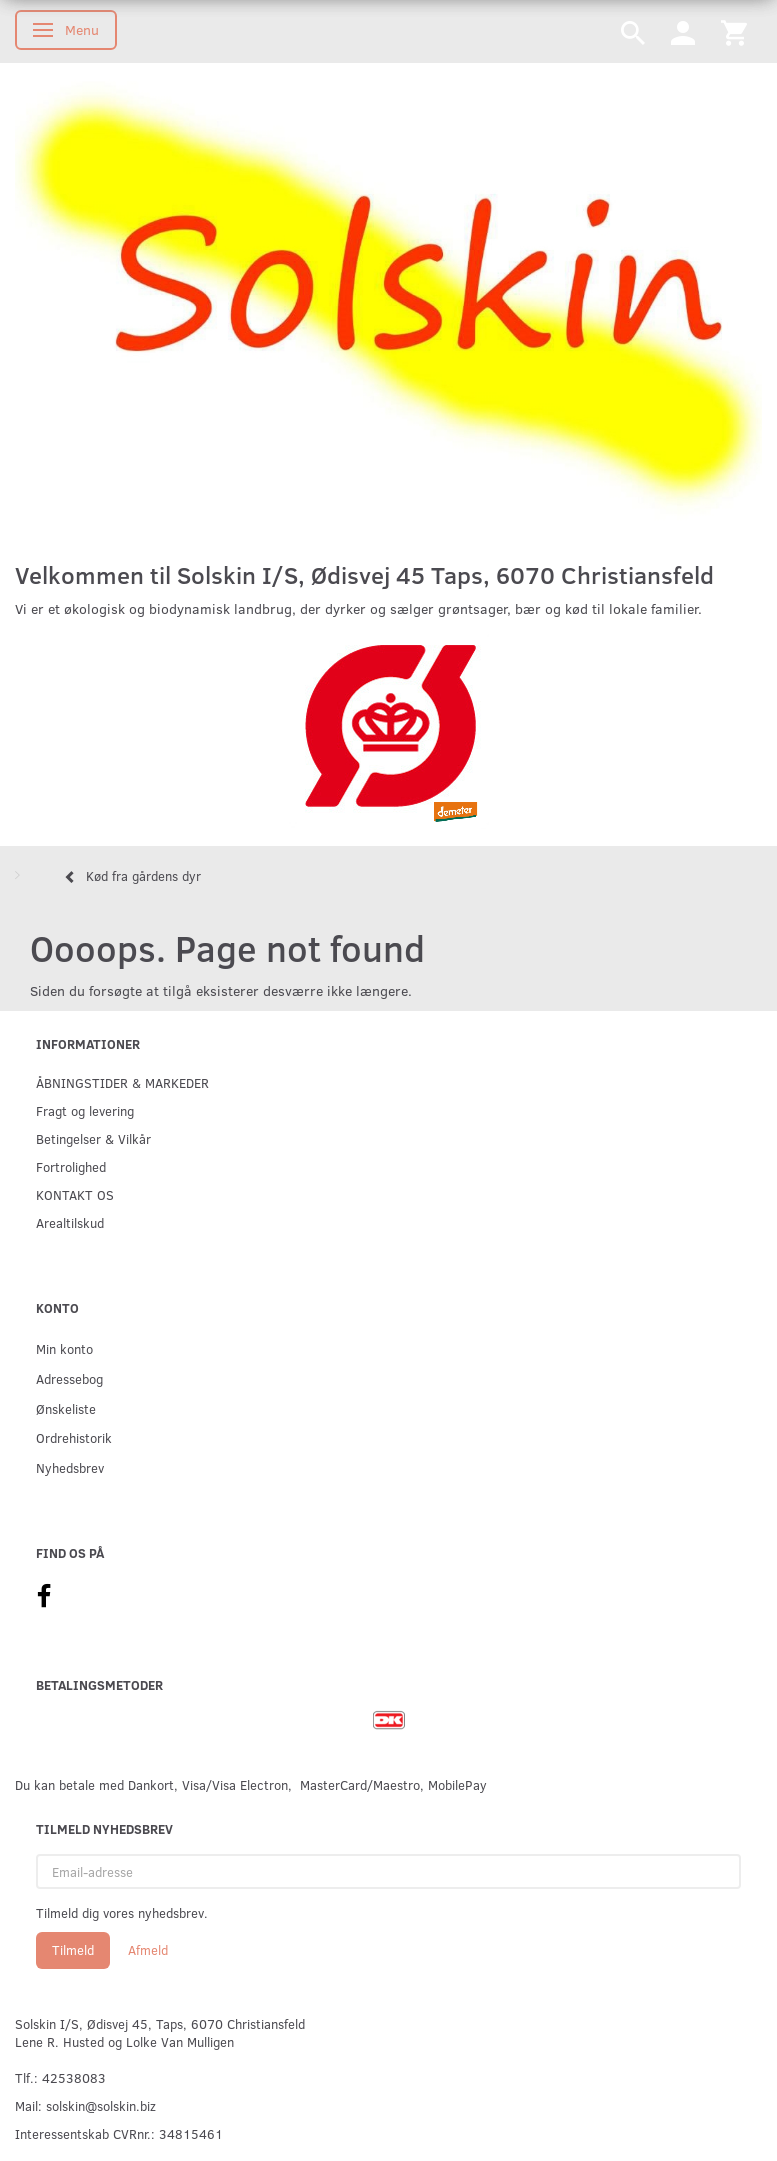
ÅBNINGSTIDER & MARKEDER (122, 1082)
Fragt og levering (85, 1110)
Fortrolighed (71, 1166)
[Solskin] (388, 302)
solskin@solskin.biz (101, 2105)
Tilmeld (73, 1950)
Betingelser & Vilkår (93, 1138)
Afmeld (148, 1950)
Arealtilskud (70, 1222)
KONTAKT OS (75, 1194)
